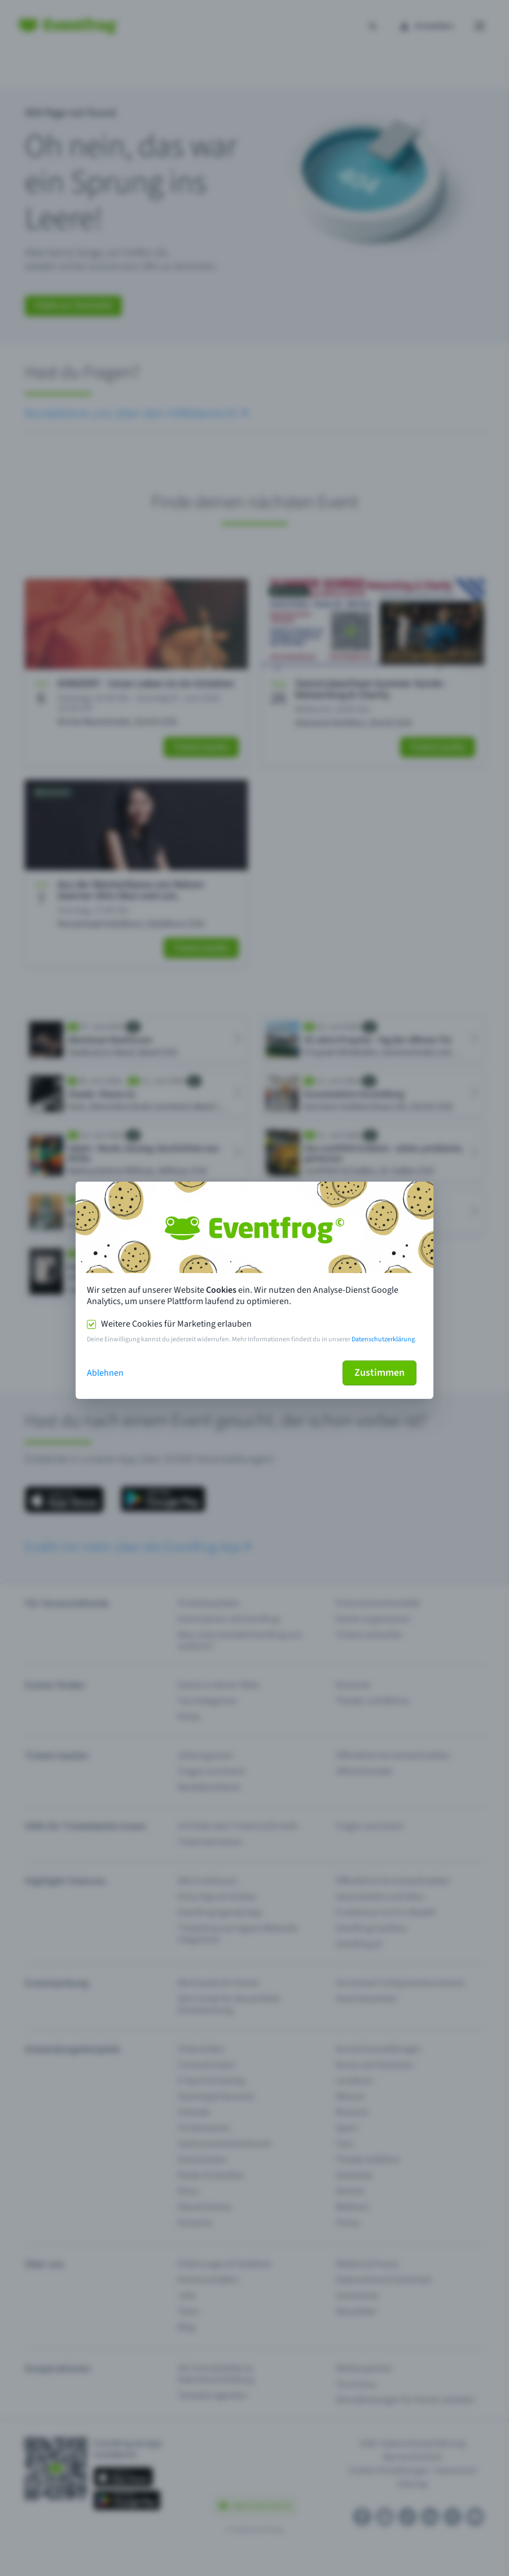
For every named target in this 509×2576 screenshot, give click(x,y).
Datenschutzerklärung (383, 1339)
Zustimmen (379, 1373)
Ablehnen (105, 1373)
